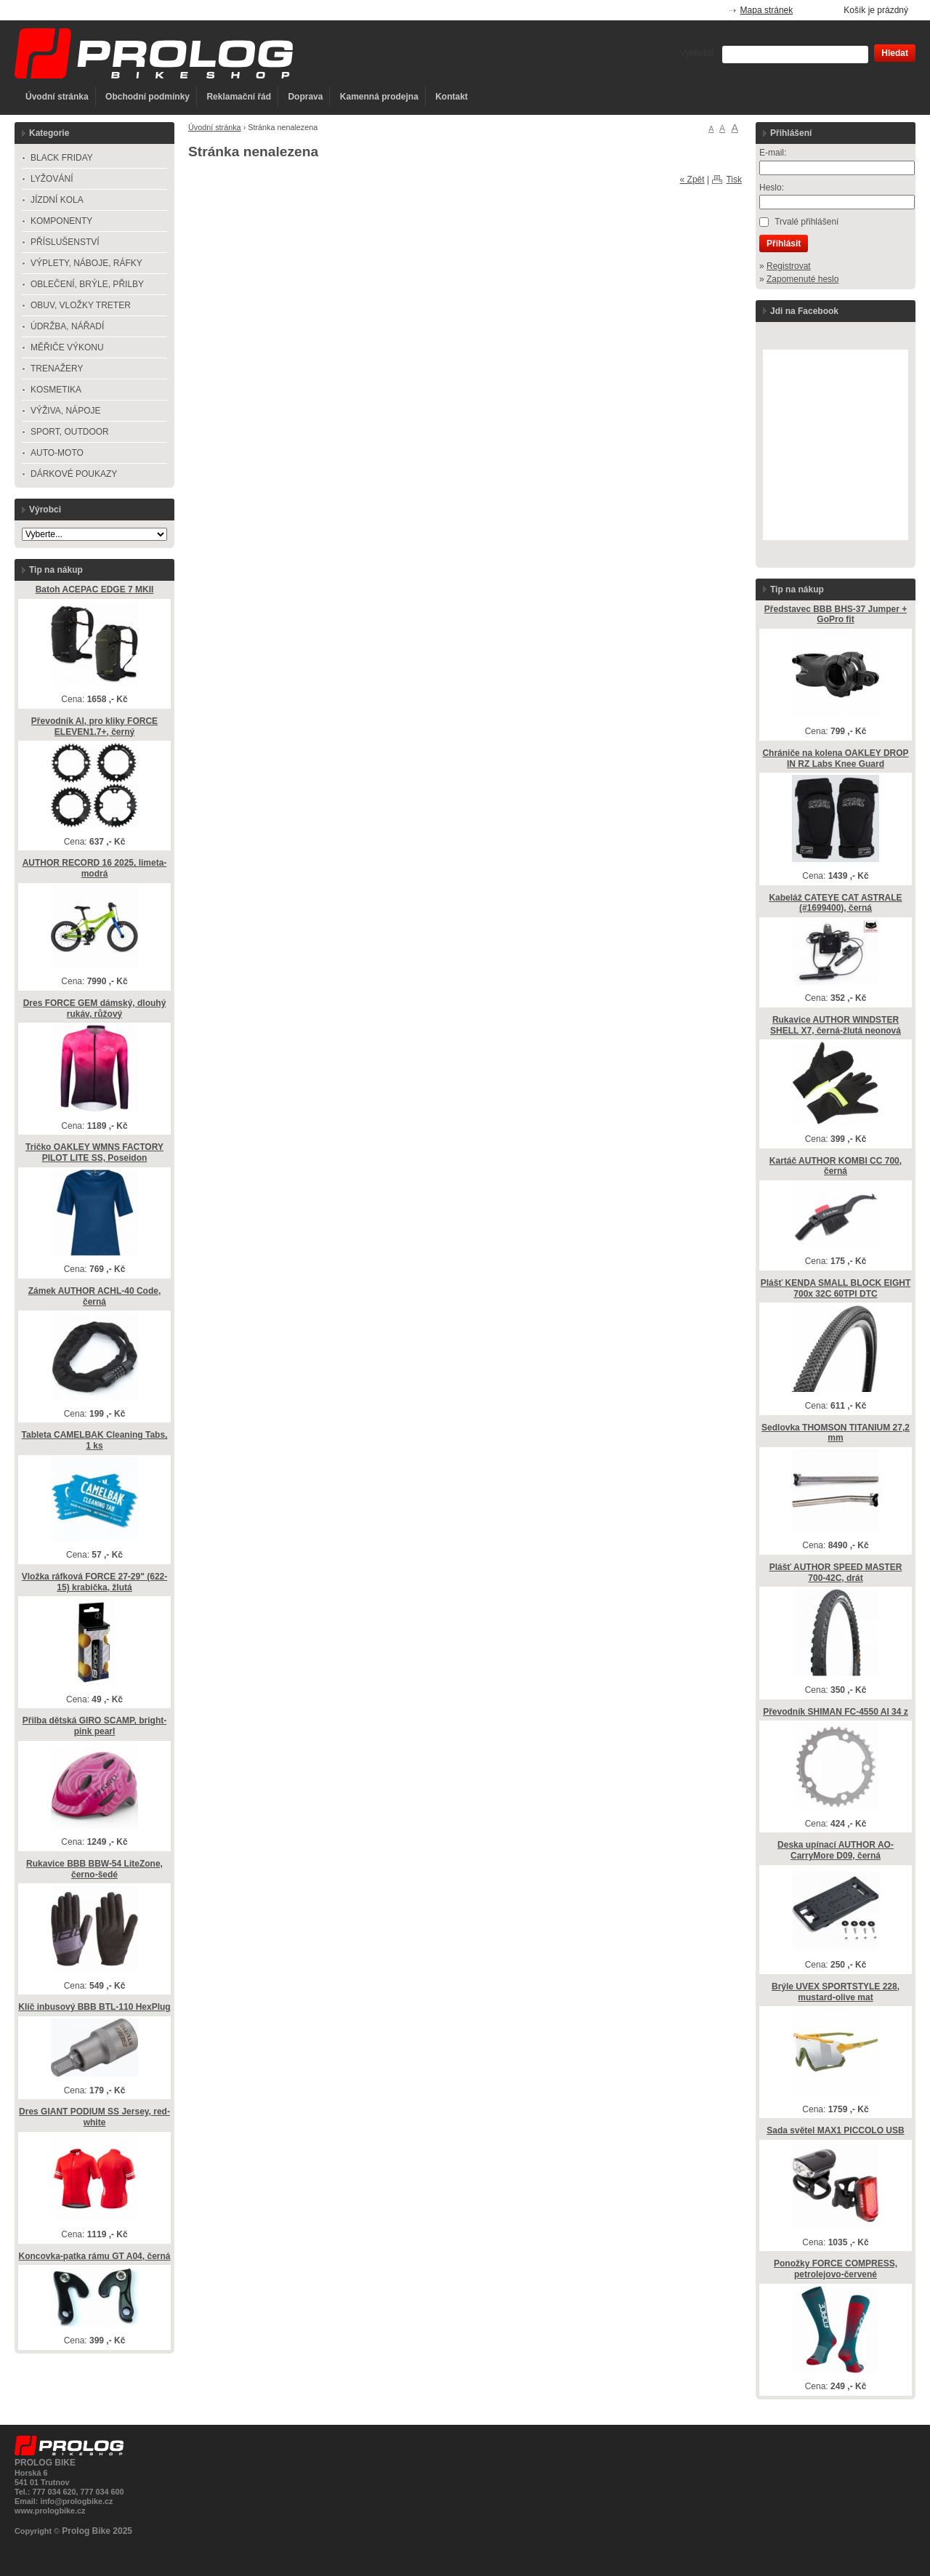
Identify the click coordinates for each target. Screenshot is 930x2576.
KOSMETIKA (56, 390)
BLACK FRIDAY (62, 158)
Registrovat (789, 266)
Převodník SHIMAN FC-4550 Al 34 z (835, 1712)
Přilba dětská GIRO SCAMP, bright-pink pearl (94, 1725)
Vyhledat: (698, 53)
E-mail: (772, 153)
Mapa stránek (766, 10)
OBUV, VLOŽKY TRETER (81, 305)
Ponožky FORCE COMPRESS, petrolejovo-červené (835, 2268)
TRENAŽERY (57, 368)
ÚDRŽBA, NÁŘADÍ (67, 326)
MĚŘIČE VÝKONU (67, 347)
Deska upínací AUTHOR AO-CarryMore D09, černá (835, 1850)
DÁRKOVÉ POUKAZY (74, 474)
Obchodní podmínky (147, 97)
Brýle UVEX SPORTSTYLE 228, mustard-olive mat (835, 1992)
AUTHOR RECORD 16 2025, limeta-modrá (95, 868)
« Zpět (692, 179)
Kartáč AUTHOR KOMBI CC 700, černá (835, 1166)
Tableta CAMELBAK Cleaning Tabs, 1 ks (95, 1440)
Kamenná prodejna (379, 97)
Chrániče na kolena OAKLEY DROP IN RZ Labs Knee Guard (835, 758)
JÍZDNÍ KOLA (57, 200)
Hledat (894, 53)
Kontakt (451, 97)
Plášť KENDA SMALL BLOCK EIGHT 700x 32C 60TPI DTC (835, 1288)
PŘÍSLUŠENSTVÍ (65, 242)
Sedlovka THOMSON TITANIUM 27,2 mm (835, 1433)
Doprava (305, 97)
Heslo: (771, 187)
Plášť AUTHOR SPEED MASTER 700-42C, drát (835, 1572)
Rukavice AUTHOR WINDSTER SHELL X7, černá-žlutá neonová (835, 1025)
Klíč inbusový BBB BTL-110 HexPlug (94, 2007)
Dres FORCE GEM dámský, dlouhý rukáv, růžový (94, 1008)
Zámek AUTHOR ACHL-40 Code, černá (94, 1296)
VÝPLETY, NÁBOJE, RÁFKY (86, 263)
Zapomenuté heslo (802, 279)
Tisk (734, 179)
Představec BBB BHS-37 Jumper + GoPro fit (835, 614)
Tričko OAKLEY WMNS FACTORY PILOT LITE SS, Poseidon (94, 1152)
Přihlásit (784, 243)
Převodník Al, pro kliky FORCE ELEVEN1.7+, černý (94, 726)
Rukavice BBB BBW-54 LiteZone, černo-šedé (94, 1869)
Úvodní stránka (57, 97)
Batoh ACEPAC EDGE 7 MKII (95, 589)
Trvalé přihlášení (806, 222)
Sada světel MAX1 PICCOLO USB (835, 2130)
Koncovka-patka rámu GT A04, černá (95, 2256)
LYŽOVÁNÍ (52, 179)
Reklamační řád (238, 97)
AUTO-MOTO (57, 453)
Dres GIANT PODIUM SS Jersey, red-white (94, 2117)
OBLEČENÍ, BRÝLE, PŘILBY (87, 284)
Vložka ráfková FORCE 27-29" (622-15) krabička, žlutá (94, 1582)
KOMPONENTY (61, 221)
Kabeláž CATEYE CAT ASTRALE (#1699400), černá (835, 903)
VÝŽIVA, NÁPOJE (65, 411)
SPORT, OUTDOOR (70, 432)
